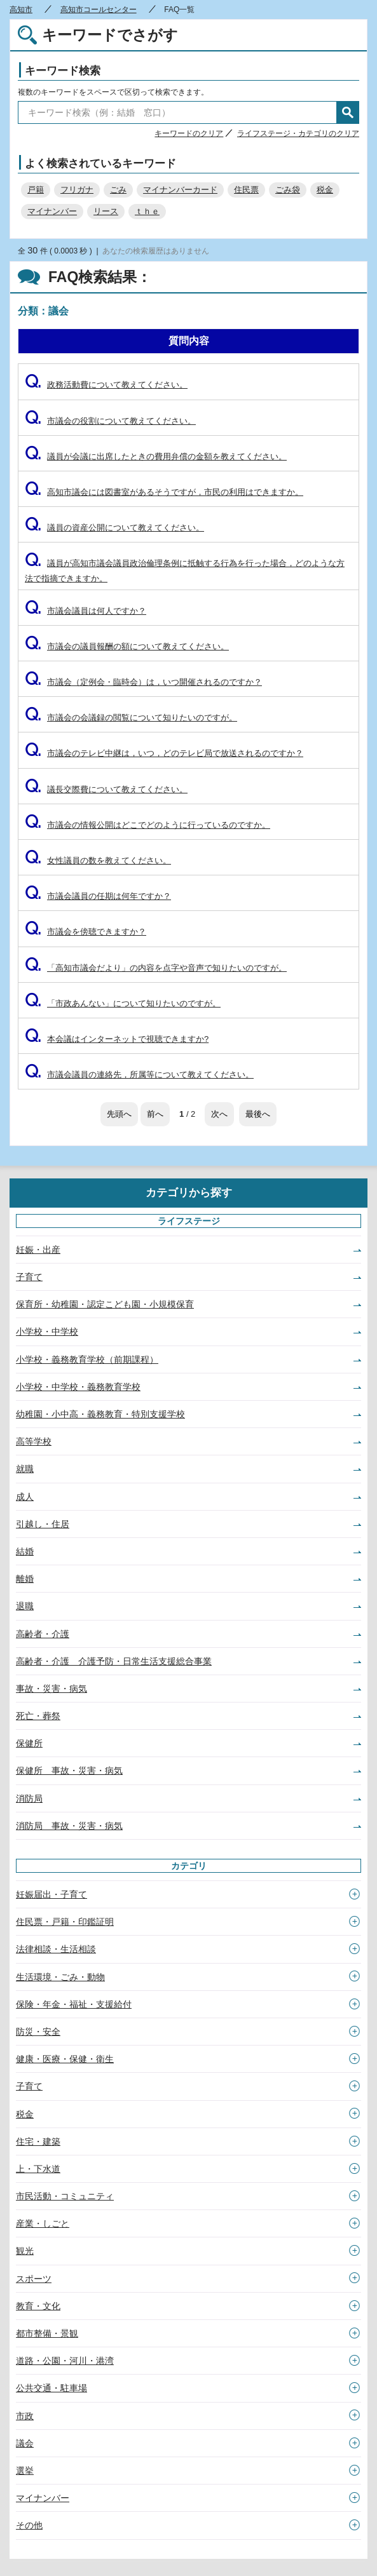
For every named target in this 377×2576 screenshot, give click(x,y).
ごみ (118, 189)
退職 (25, 1606)
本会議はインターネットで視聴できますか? (117, 1039)
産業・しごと (42, 2223)
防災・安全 (38, 2031)
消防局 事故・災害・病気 (69, 1826)
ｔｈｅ (147, 211)
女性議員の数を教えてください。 (98, 860)
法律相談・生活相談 (56, 1949)
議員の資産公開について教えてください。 (114, 527)
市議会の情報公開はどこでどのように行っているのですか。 (147, 825)
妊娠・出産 (38, 1249)
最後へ (257, 1114)
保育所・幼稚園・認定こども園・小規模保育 (105, 1304)
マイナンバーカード (180, 189)
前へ (155, 1114)
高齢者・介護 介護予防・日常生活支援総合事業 (114, 1661)
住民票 (246, 189)
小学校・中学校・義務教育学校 (78, 1387)
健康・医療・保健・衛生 (65, 2059)
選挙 (25, 2470)
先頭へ (119, 1114)
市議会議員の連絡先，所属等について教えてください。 (139, 1074)
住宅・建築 (38, 2141)
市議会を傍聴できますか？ (85, 931)
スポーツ (33, 2279)
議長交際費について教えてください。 (106, 789)
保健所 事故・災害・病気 (69, 1770)
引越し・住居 (42, 1524)
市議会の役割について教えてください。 (110, 421)
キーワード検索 (62, 71)
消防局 (29, 1798)
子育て (29, 1277)
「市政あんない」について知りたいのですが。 (123, 1003)
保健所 (29, 1743)
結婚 (25, 1551)
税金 (325, 189)
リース (105, 211)
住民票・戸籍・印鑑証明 (65, 1922)
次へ (219, 1114)
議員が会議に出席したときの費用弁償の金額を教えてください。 (156, 456)
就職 (25, 1469)
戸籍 (35, 189)
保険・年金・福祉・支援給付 (74, 2004)
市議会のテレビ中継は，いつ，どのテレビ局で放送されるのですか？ (164, 753)
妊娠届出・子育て (51, 1894)
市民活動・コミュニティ (65, 2196)
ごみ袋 (287, 189)
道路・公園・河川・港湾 (65, 2361)
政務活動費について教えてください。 (106, 384)
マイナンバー (52, 211)
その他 (29, 2525)
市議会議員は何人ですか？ (85, 611)
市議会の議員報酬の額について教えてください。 (127, 646)
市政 (25, 2416)
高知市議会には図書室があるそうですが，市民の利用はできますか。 (164, 492)
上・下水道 (38, 2169)
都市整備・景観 (47, 2333)
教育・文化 (38, 2306)
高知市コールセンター (98, 9)
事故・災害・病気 (51, 1688)
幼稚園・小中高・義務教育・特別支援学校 (100, 1414)
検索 (347, 112)
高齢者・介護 (42, 1634)
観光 (25, 2251)
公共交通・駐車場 (51, 2388)
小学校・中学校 (47, 1331)
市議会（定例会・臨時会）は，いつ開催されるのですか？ (143, 682)
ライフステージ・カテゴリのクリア (298, 133)
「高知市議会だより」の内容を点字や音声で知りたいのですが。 (156, 968)
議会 (25, 2443)
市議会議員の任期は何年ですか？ (98, 896)
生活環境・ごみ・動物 (60, 1977)
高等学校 (33, 1441)
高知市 (21, 9)
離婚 (25, 1579)
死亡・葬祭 (38, 1716)
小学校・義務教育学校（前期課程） (87, 1359)
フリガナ (76, 189)
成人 (25, 1497)
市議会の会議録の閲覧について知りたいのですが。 (131, 717)
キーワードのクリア (188, 133)
